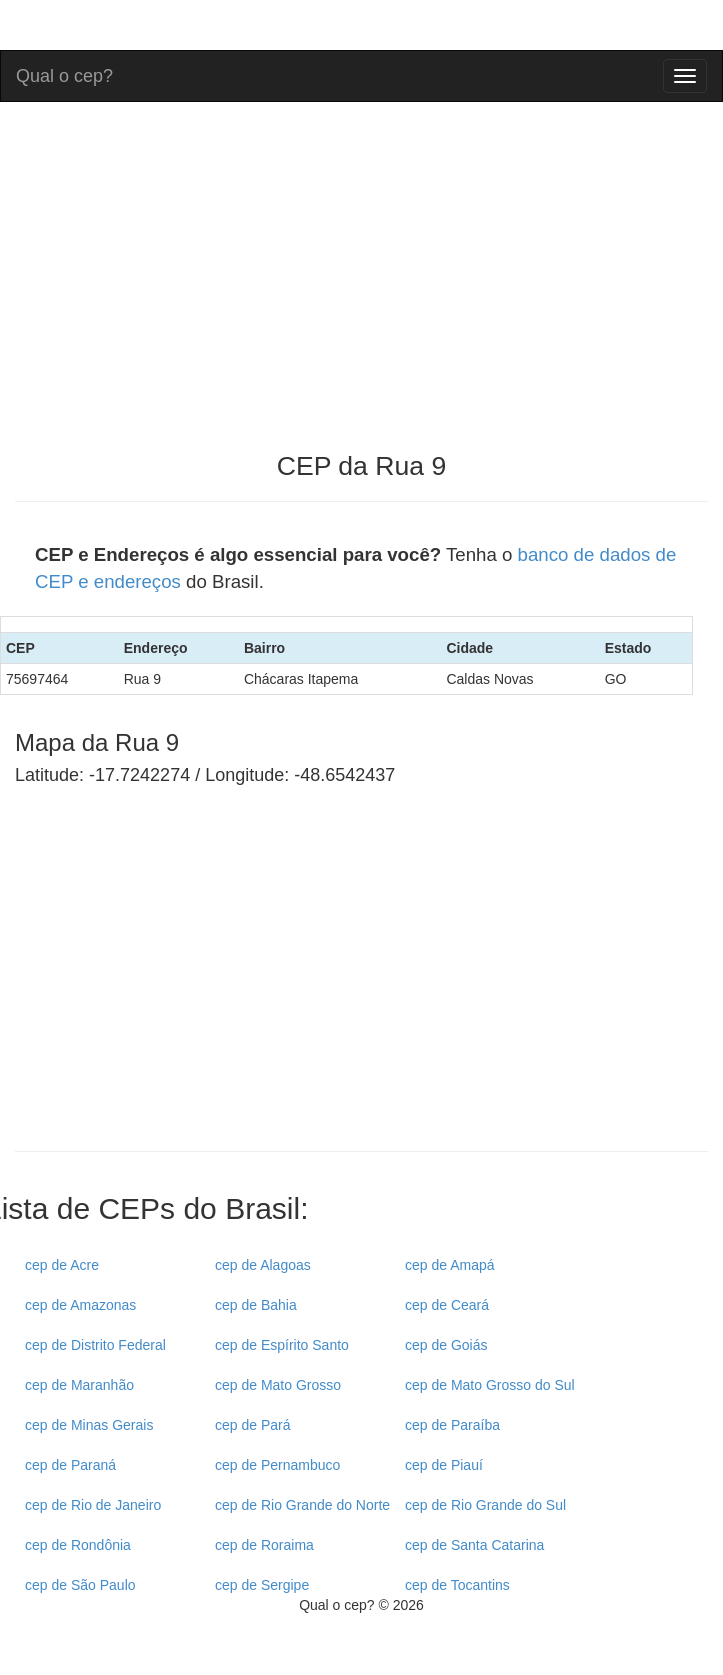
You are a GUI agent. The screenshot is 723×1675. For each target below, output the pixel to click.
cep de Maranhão (79, 1385)
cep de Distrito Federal (95, 1345)
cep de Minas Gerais (89, 1425)
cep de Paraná (70, 1465)
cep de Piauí (444, 1465)
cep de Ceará (447, 1305)
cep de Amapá (450, 1265)
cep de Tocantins (457, 1585)
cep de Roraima (264, 1545)
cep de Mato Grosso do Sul (490, 1385)
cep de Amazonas (80, 1305)
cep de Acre (62, 1265)
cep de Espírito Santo (282, 1345)
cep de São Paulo (80, 1585)
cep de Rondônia (78, 1545)
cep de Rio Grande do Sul (485, 1505)
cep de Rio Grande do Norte (302, 1505)
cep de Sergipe (262, 1585)
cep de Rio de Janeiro (93, 1505)
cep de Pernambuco (277, 1465)
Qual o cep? (64, 73)
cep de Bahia (256, 1305)
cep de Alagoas (263, 1265)
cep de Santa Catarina (474, 1545)
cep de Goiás (446, 1345)
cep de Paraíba (452, 1425)
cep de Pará (253, 1425)
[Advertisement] (183, 986)
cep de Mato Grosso (278, 1385)
